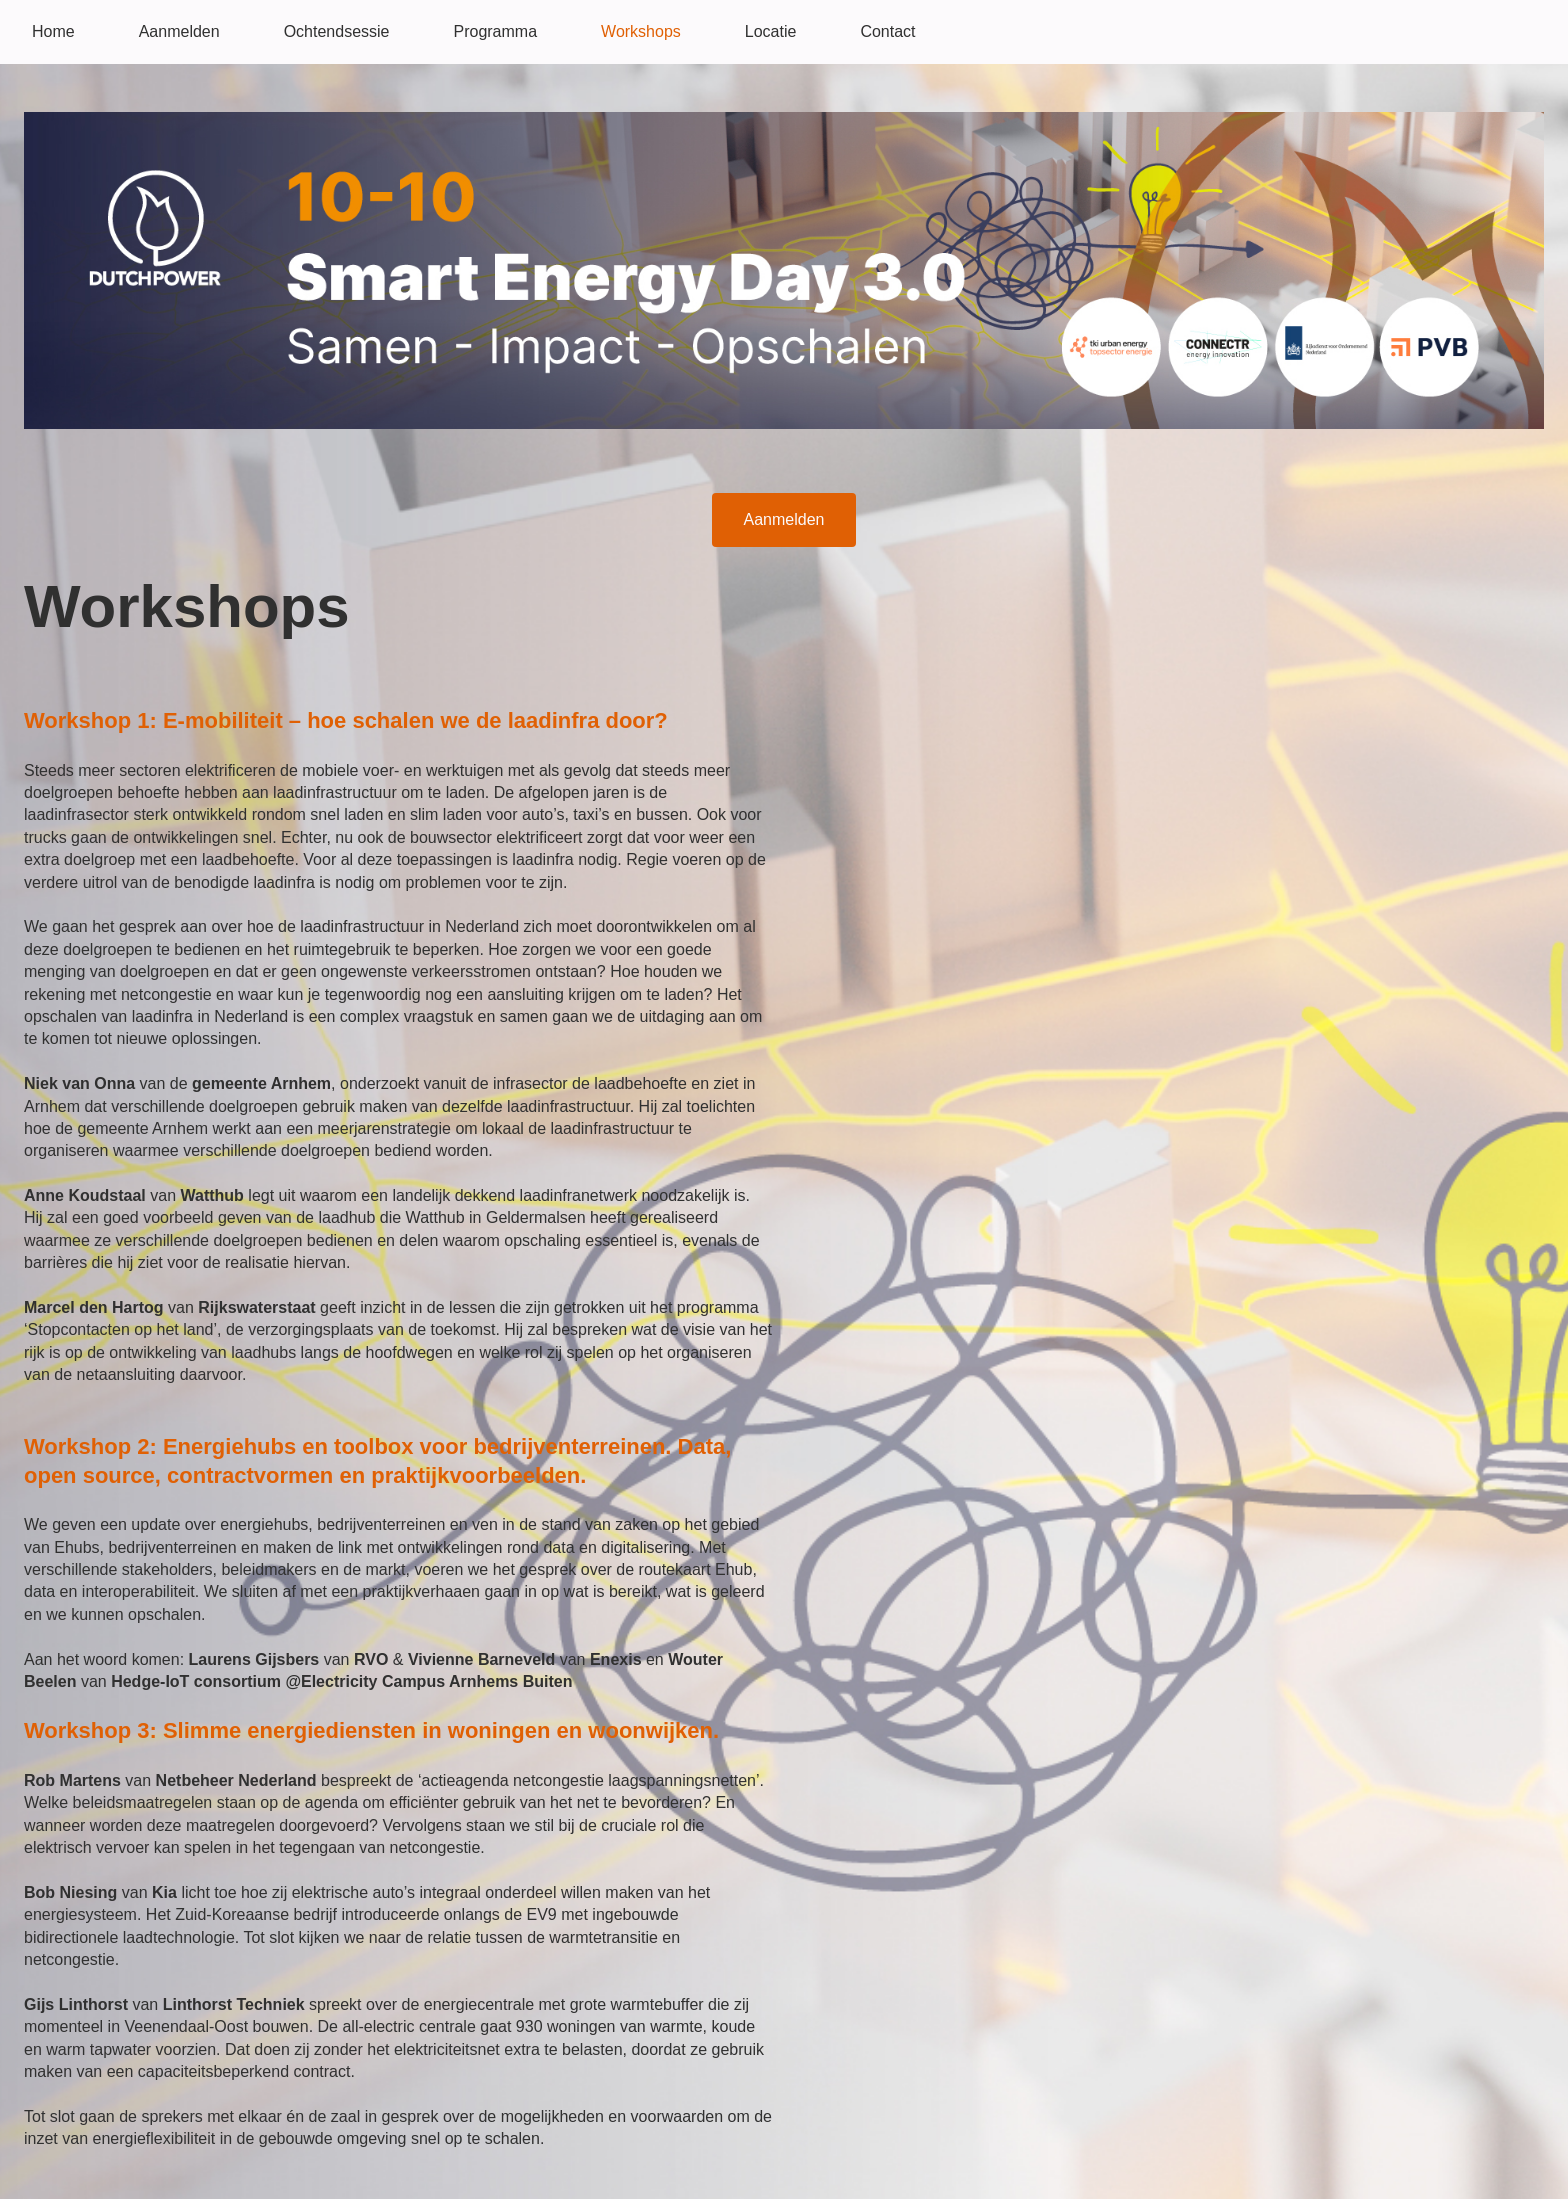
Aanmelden (179, 31)
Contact (887, 31)
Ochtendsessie (337, 31)
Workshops (641, 31)
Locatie (771, 31)
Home (53, 31)
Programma (495, 31)
